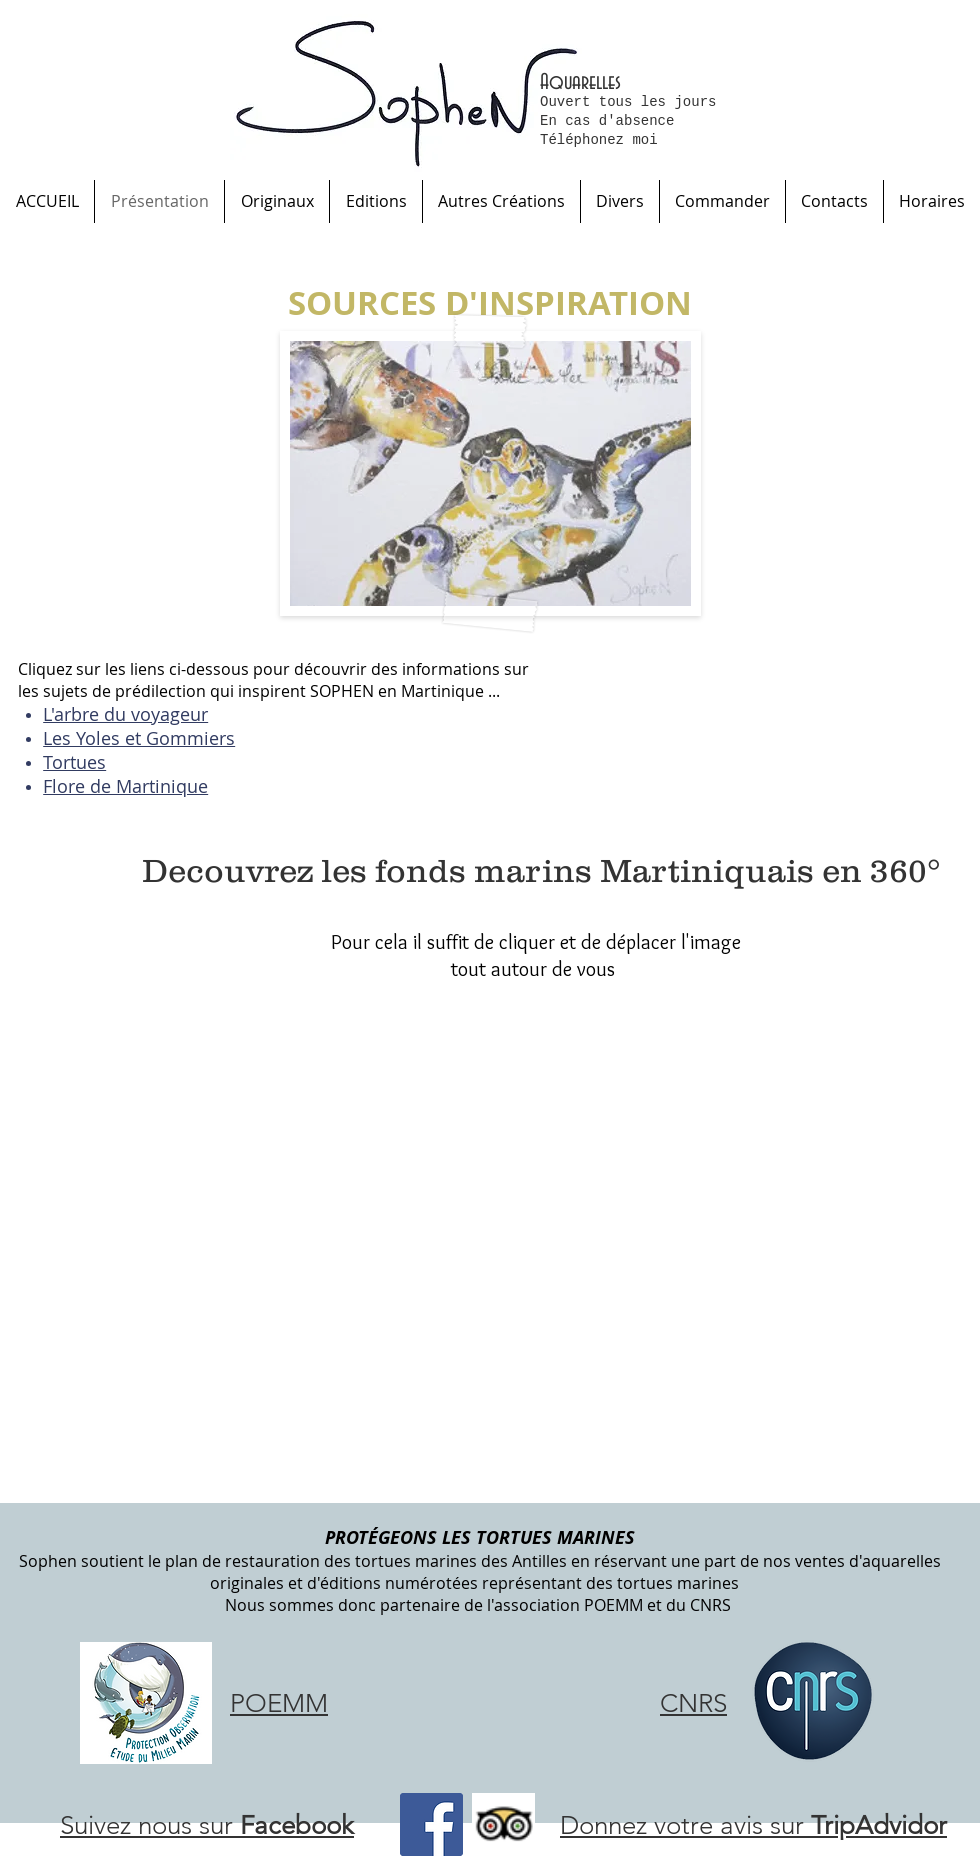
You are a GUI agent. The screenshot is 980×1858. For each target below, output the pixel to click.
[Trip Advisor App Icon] (503, 1824)
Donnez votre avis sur (753, 1825)
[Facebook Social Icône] (431, 1824)
